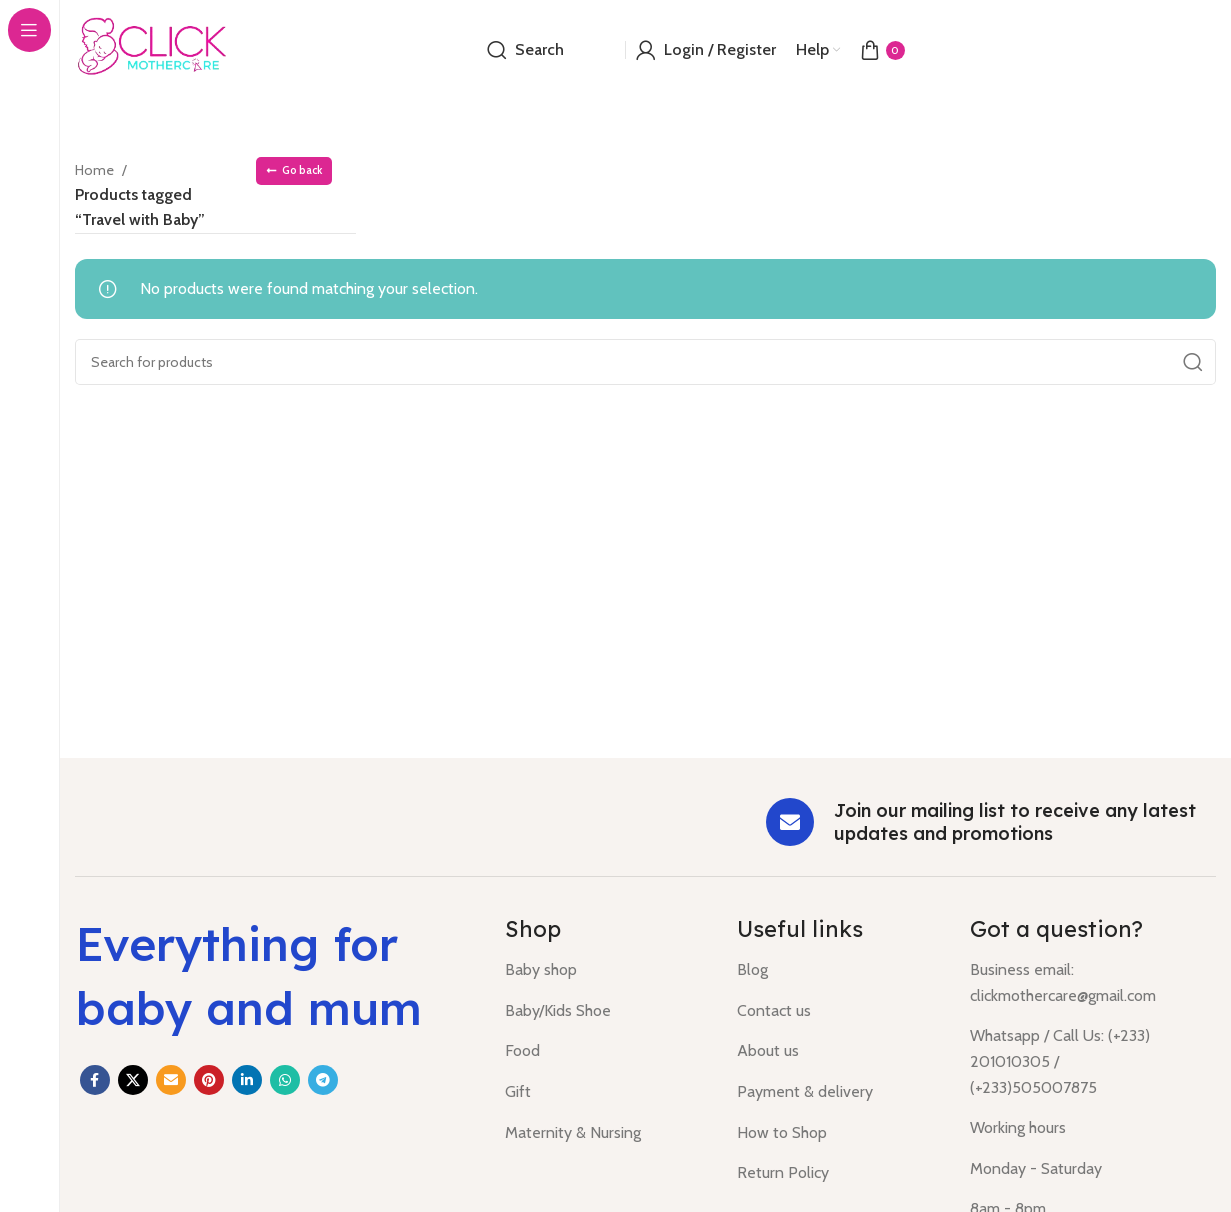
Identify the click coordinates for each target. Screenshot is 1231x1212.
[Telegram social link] (323, 1080)
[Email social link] (171, 1080)
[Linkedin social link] (247, 1080)
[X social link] (133, 1080)
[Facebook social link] (95, 1080)
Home (98, 169)
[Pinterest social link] (209, 1080)
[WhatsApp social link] (285, 1080)
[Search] (525, 50)
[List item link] (606, 970)
